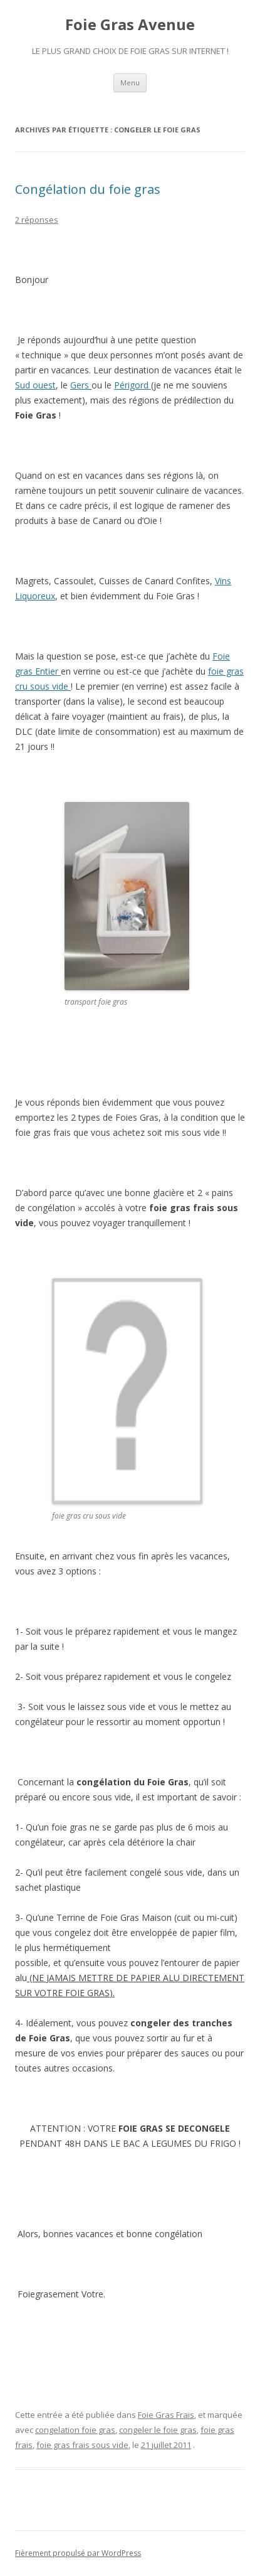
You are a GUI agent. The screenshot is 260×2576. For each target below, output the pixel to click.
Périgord (132, 385)
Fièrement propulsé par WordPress (78, 2553)
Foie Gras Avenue (130, 25)
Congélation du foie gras (87, 189)
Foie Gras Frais (166, 2414)
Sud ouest (35, 385)
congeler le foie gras (158, 2429)
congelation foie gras (75, 2429)
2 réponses (36, 219)
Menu (130, 82)
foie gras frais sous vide (82, 2444)
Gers (80, 385)
